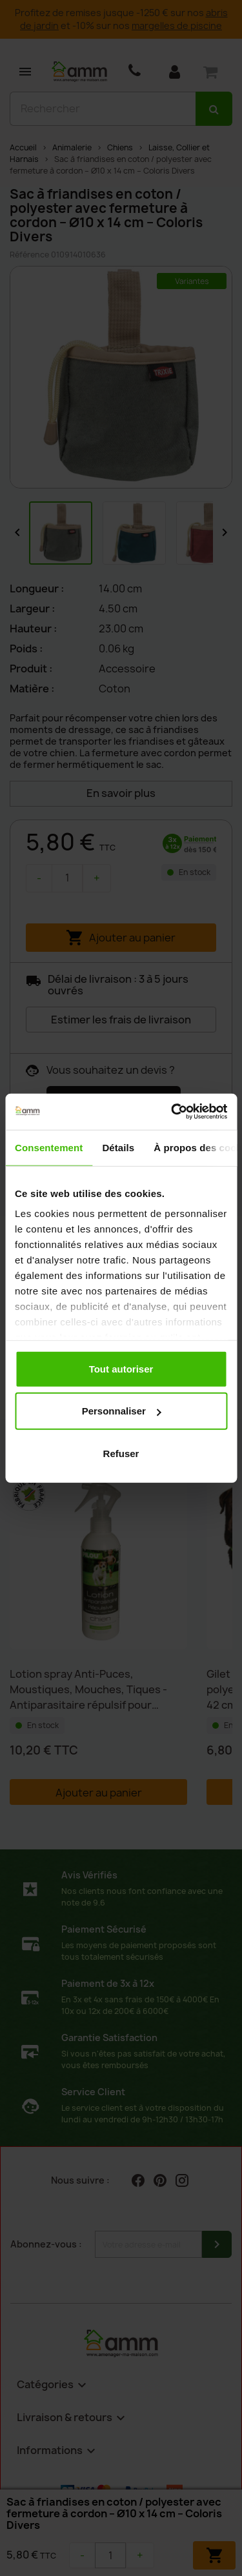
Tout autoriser (121, 1368)
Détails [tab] (118, 1147)
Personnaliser (121, 1410)
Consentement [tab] (49, 1147)
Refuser (121, 1452)
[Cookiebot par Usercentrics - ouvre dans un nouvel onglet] (172, 1111)
